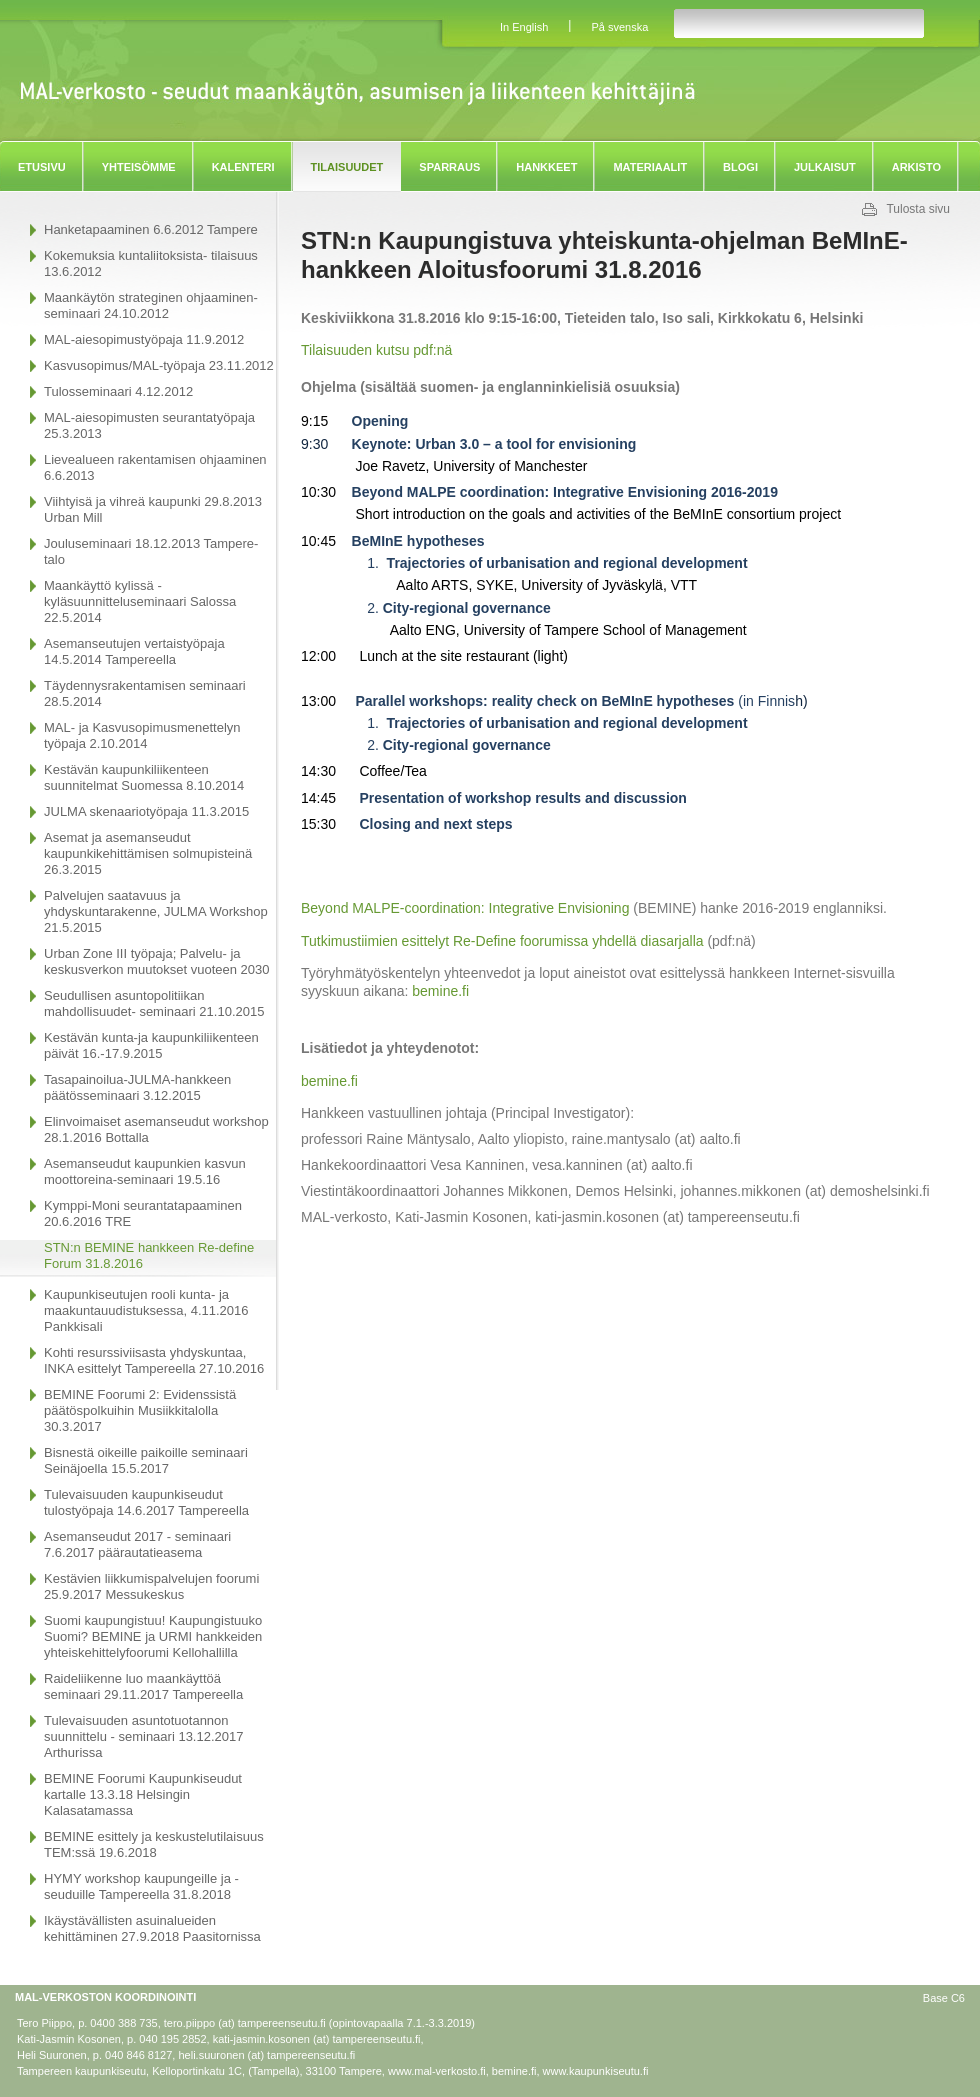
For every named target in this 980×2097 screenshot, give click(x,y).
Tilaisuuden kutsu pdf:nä (376, 350)
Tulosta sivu (918, 209)
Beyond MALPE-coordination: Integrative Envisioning (465, 908)
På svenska (619, 27)
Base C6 (944, 1998)
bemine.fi (440, 991)
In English (524, 27)
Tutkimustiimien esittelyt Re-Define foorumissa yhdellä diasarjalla (502, 941)
